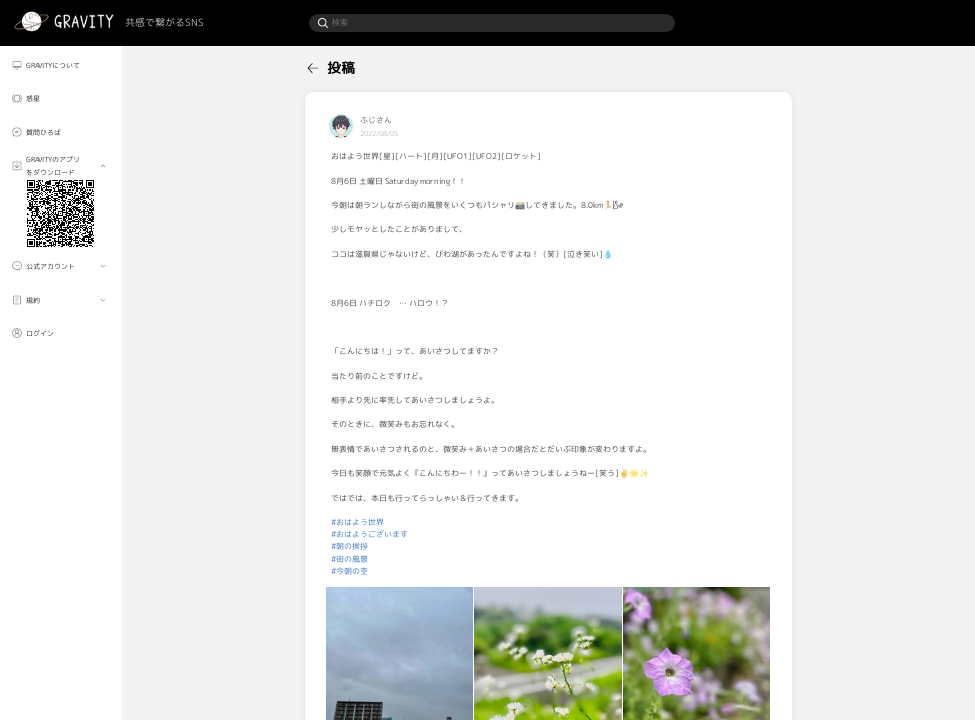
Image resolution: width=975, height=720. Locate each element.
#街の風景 (349, 559)
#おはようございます (369, 534)
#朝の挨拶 (349, 546)
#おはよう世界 (357, 522)
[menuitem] (61, 65)
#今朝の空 (349, 571)
